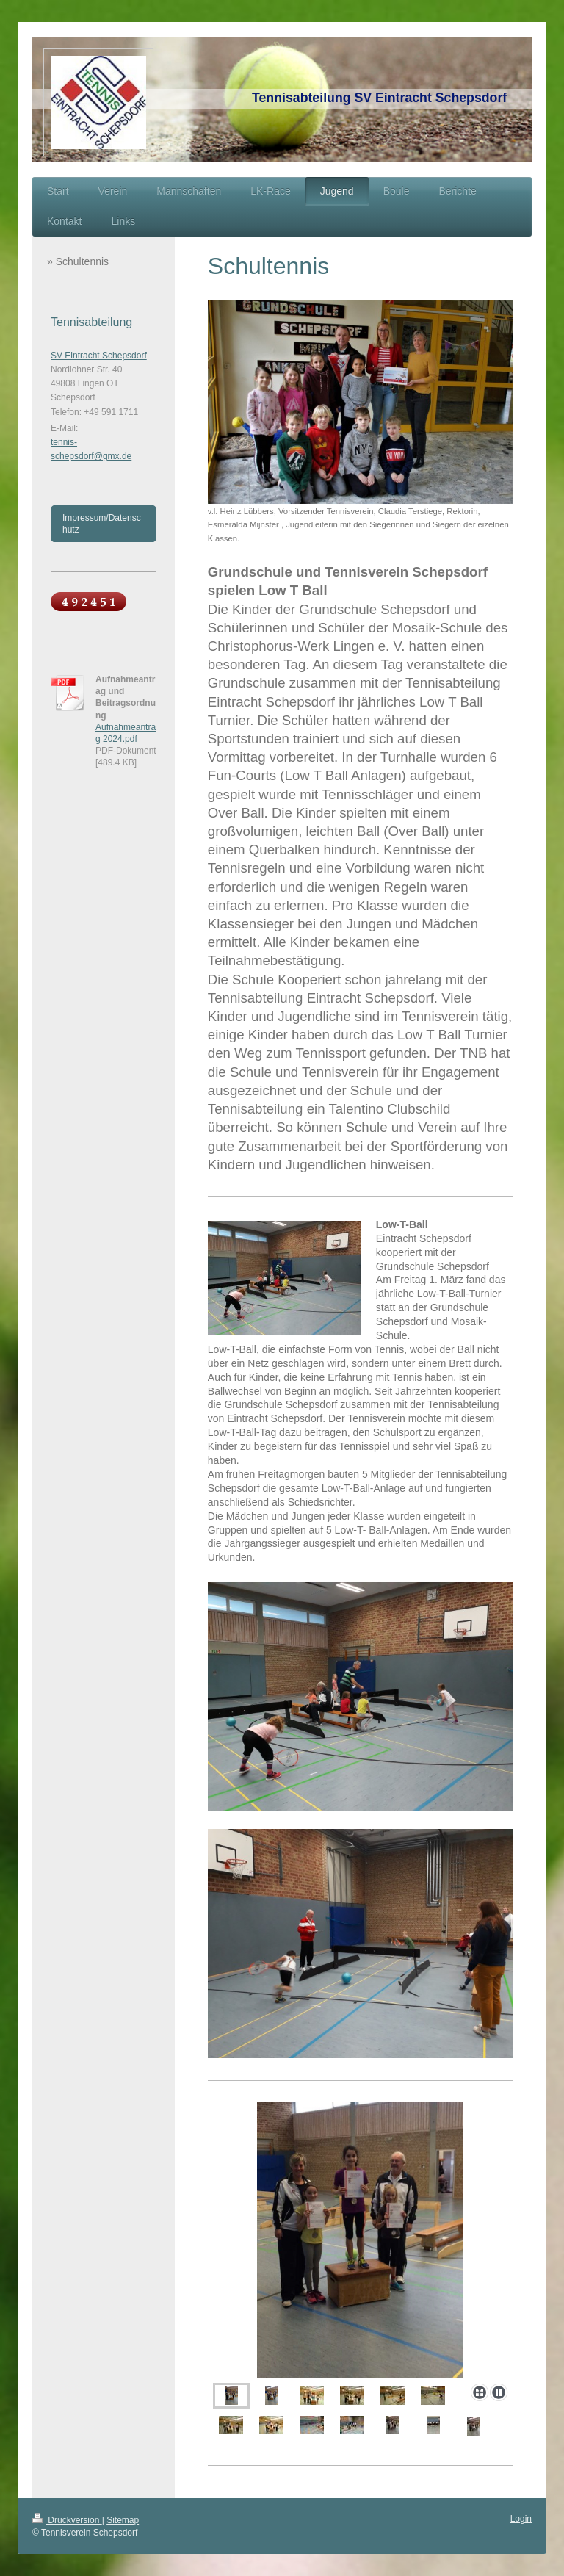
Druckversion (67, 2520)
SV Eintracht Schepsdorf (99, 355)
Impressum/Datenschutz (101, 524)
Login (521, 2519)
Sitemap (122, 2520)
